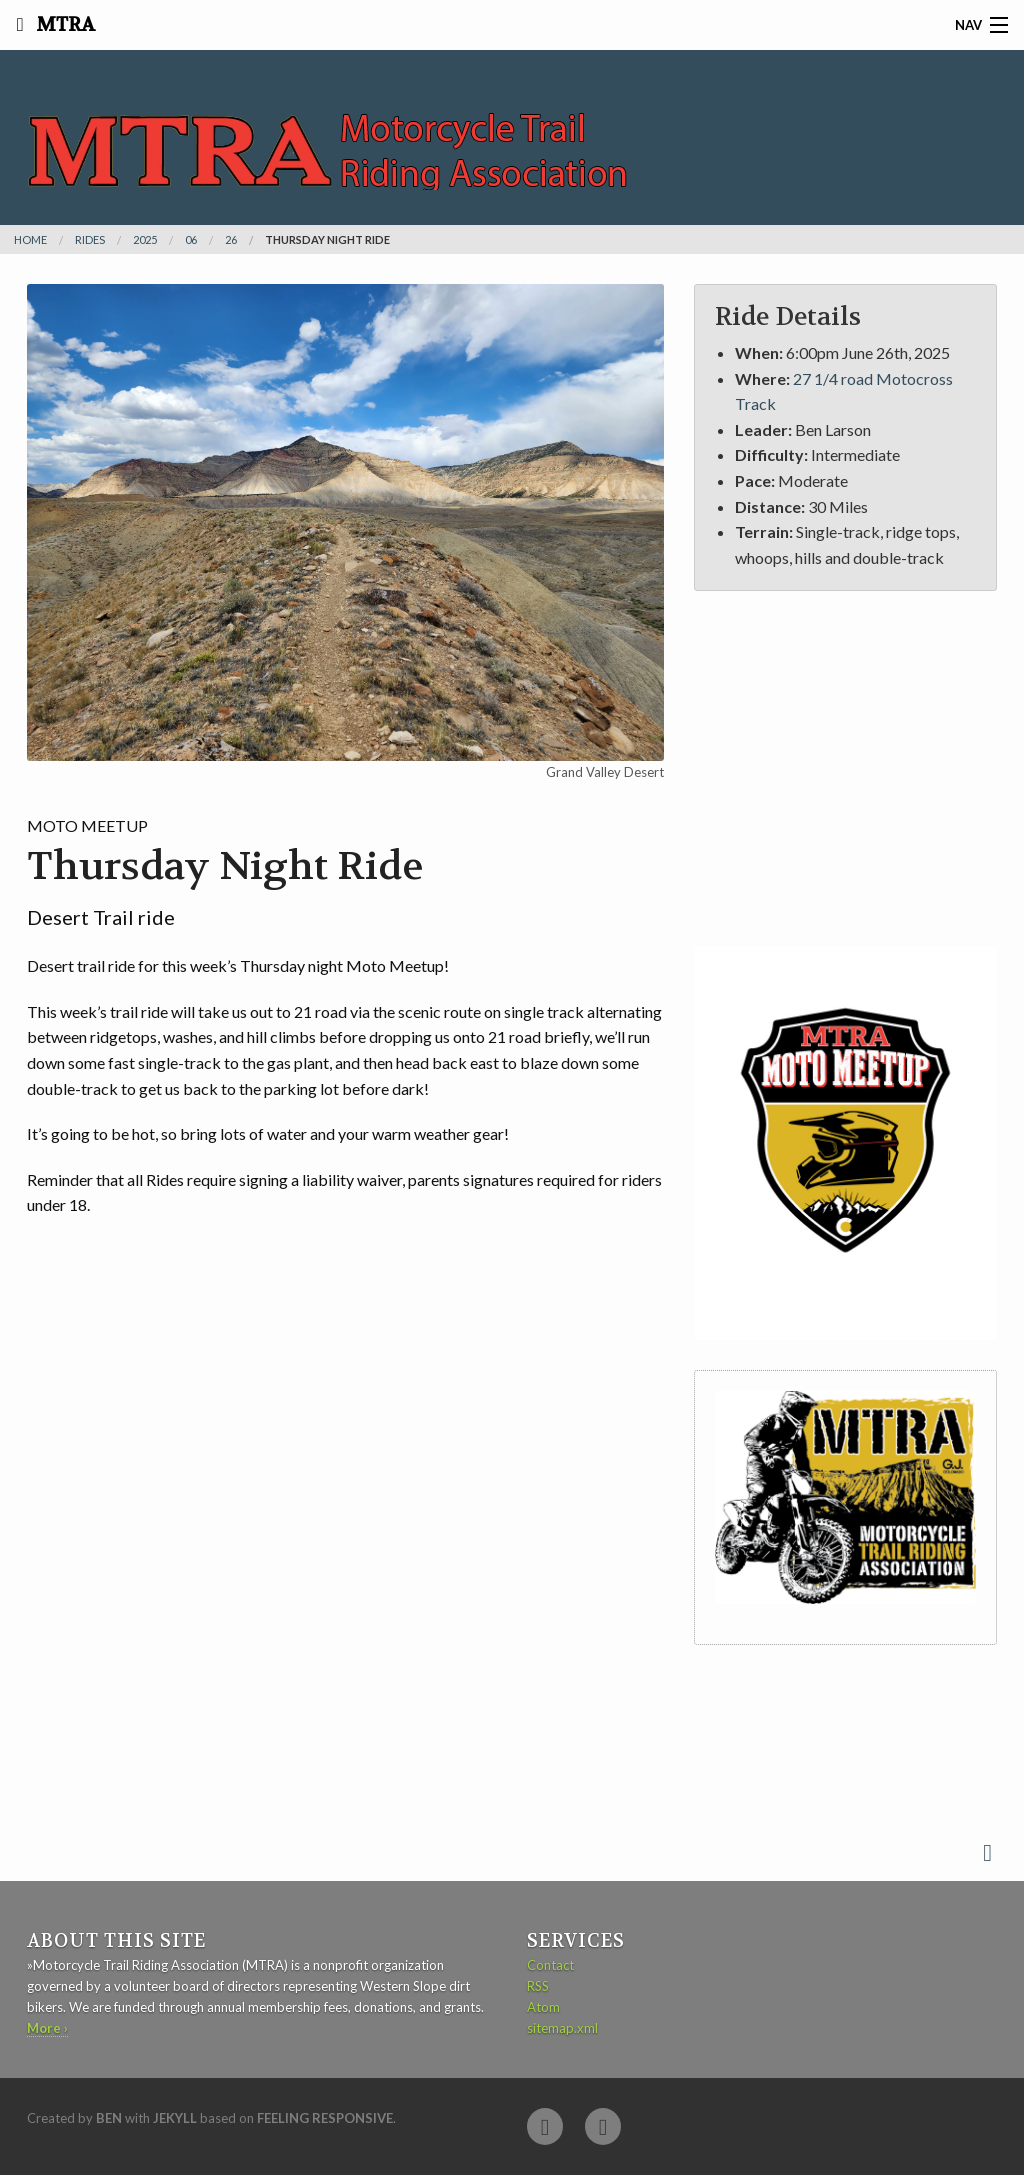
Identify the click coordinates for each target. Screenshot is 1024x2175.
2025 (145, 239)
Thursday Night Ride (327, 239)
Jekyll (175, 2118)
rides (90, 239)
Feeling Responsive (325, 2118)
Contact (550, 1965)
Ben (109, 2118)
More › (47, 2028)
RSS (538, 1986)
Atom (543, 2007)
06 (191, 239)
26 (231, 239)
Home (30, 239)
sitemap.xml (562, 2028)
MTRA (63, 25)
